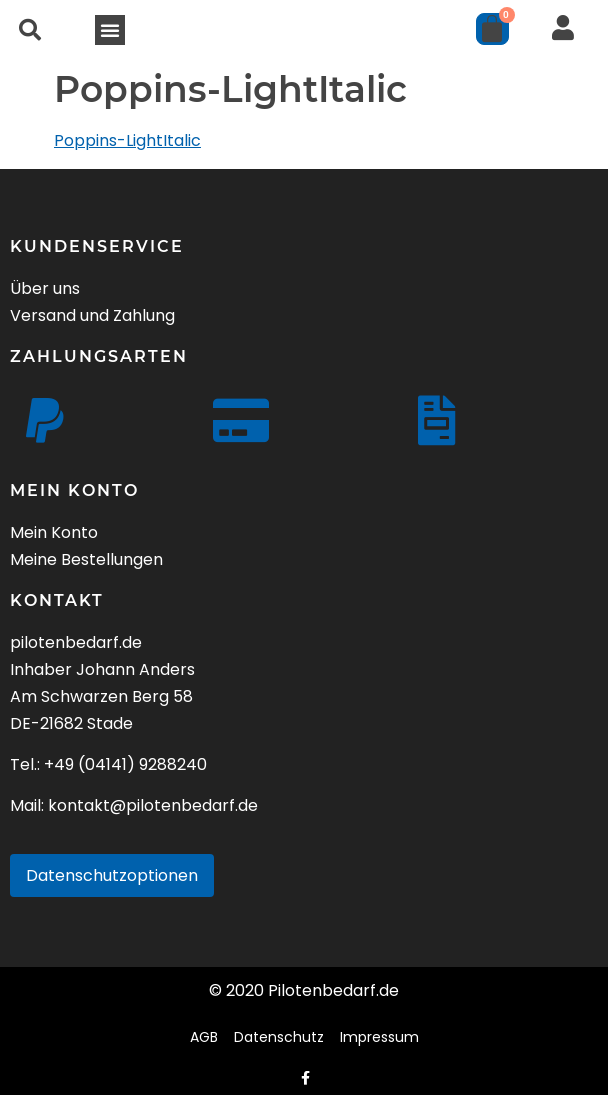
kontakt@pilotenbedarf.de (153, 805)
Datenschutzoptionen (112, 875)
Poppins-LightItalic (127, 140)
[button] (30, 30)
